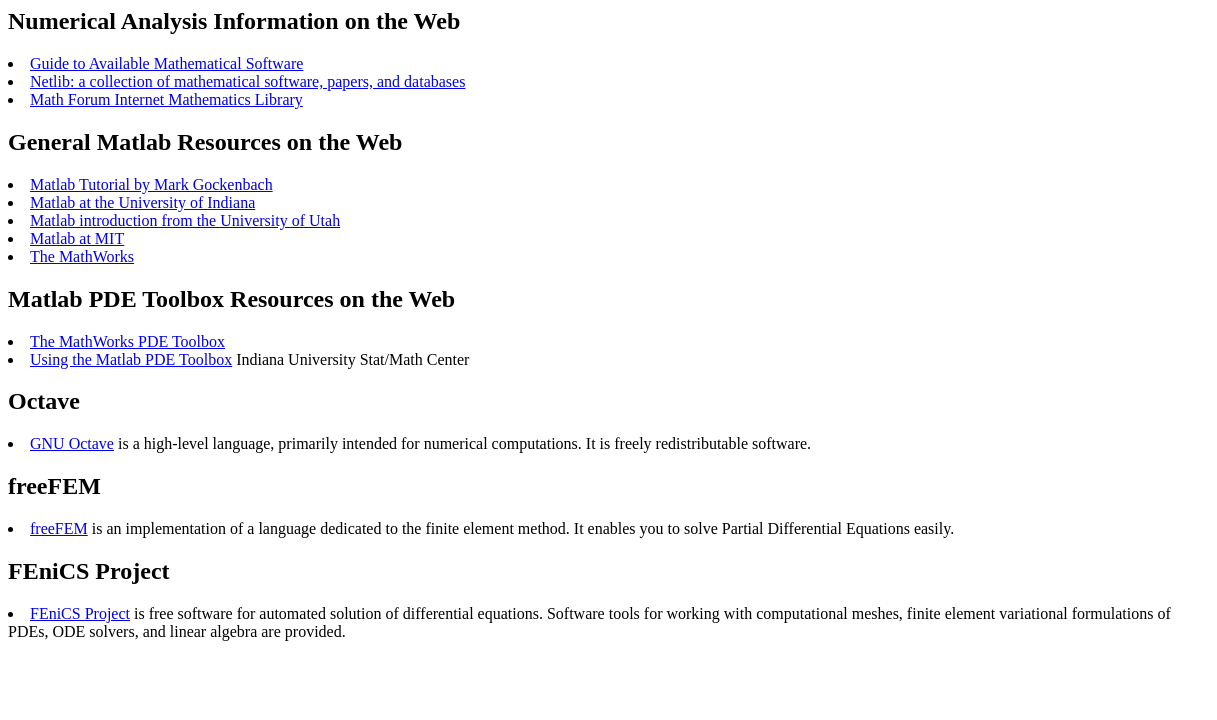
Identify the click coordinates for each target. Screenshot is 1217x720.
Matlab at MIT (77, 238)
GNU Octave (72, 443)
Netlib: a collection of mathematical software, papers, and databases (247, 81)
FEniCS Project (80, 613)
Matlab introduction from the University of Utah (185, 220)
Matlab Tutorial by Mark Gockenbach (151, 184)
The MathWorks (82, 256)
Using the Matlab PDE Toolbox (131, 359)
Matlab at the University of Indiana (142, 202)
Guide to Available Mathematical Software (166, 63)
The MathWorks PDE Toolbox (127, 341)
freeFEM (59, 528)
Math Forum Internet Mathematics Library (166, 99)
